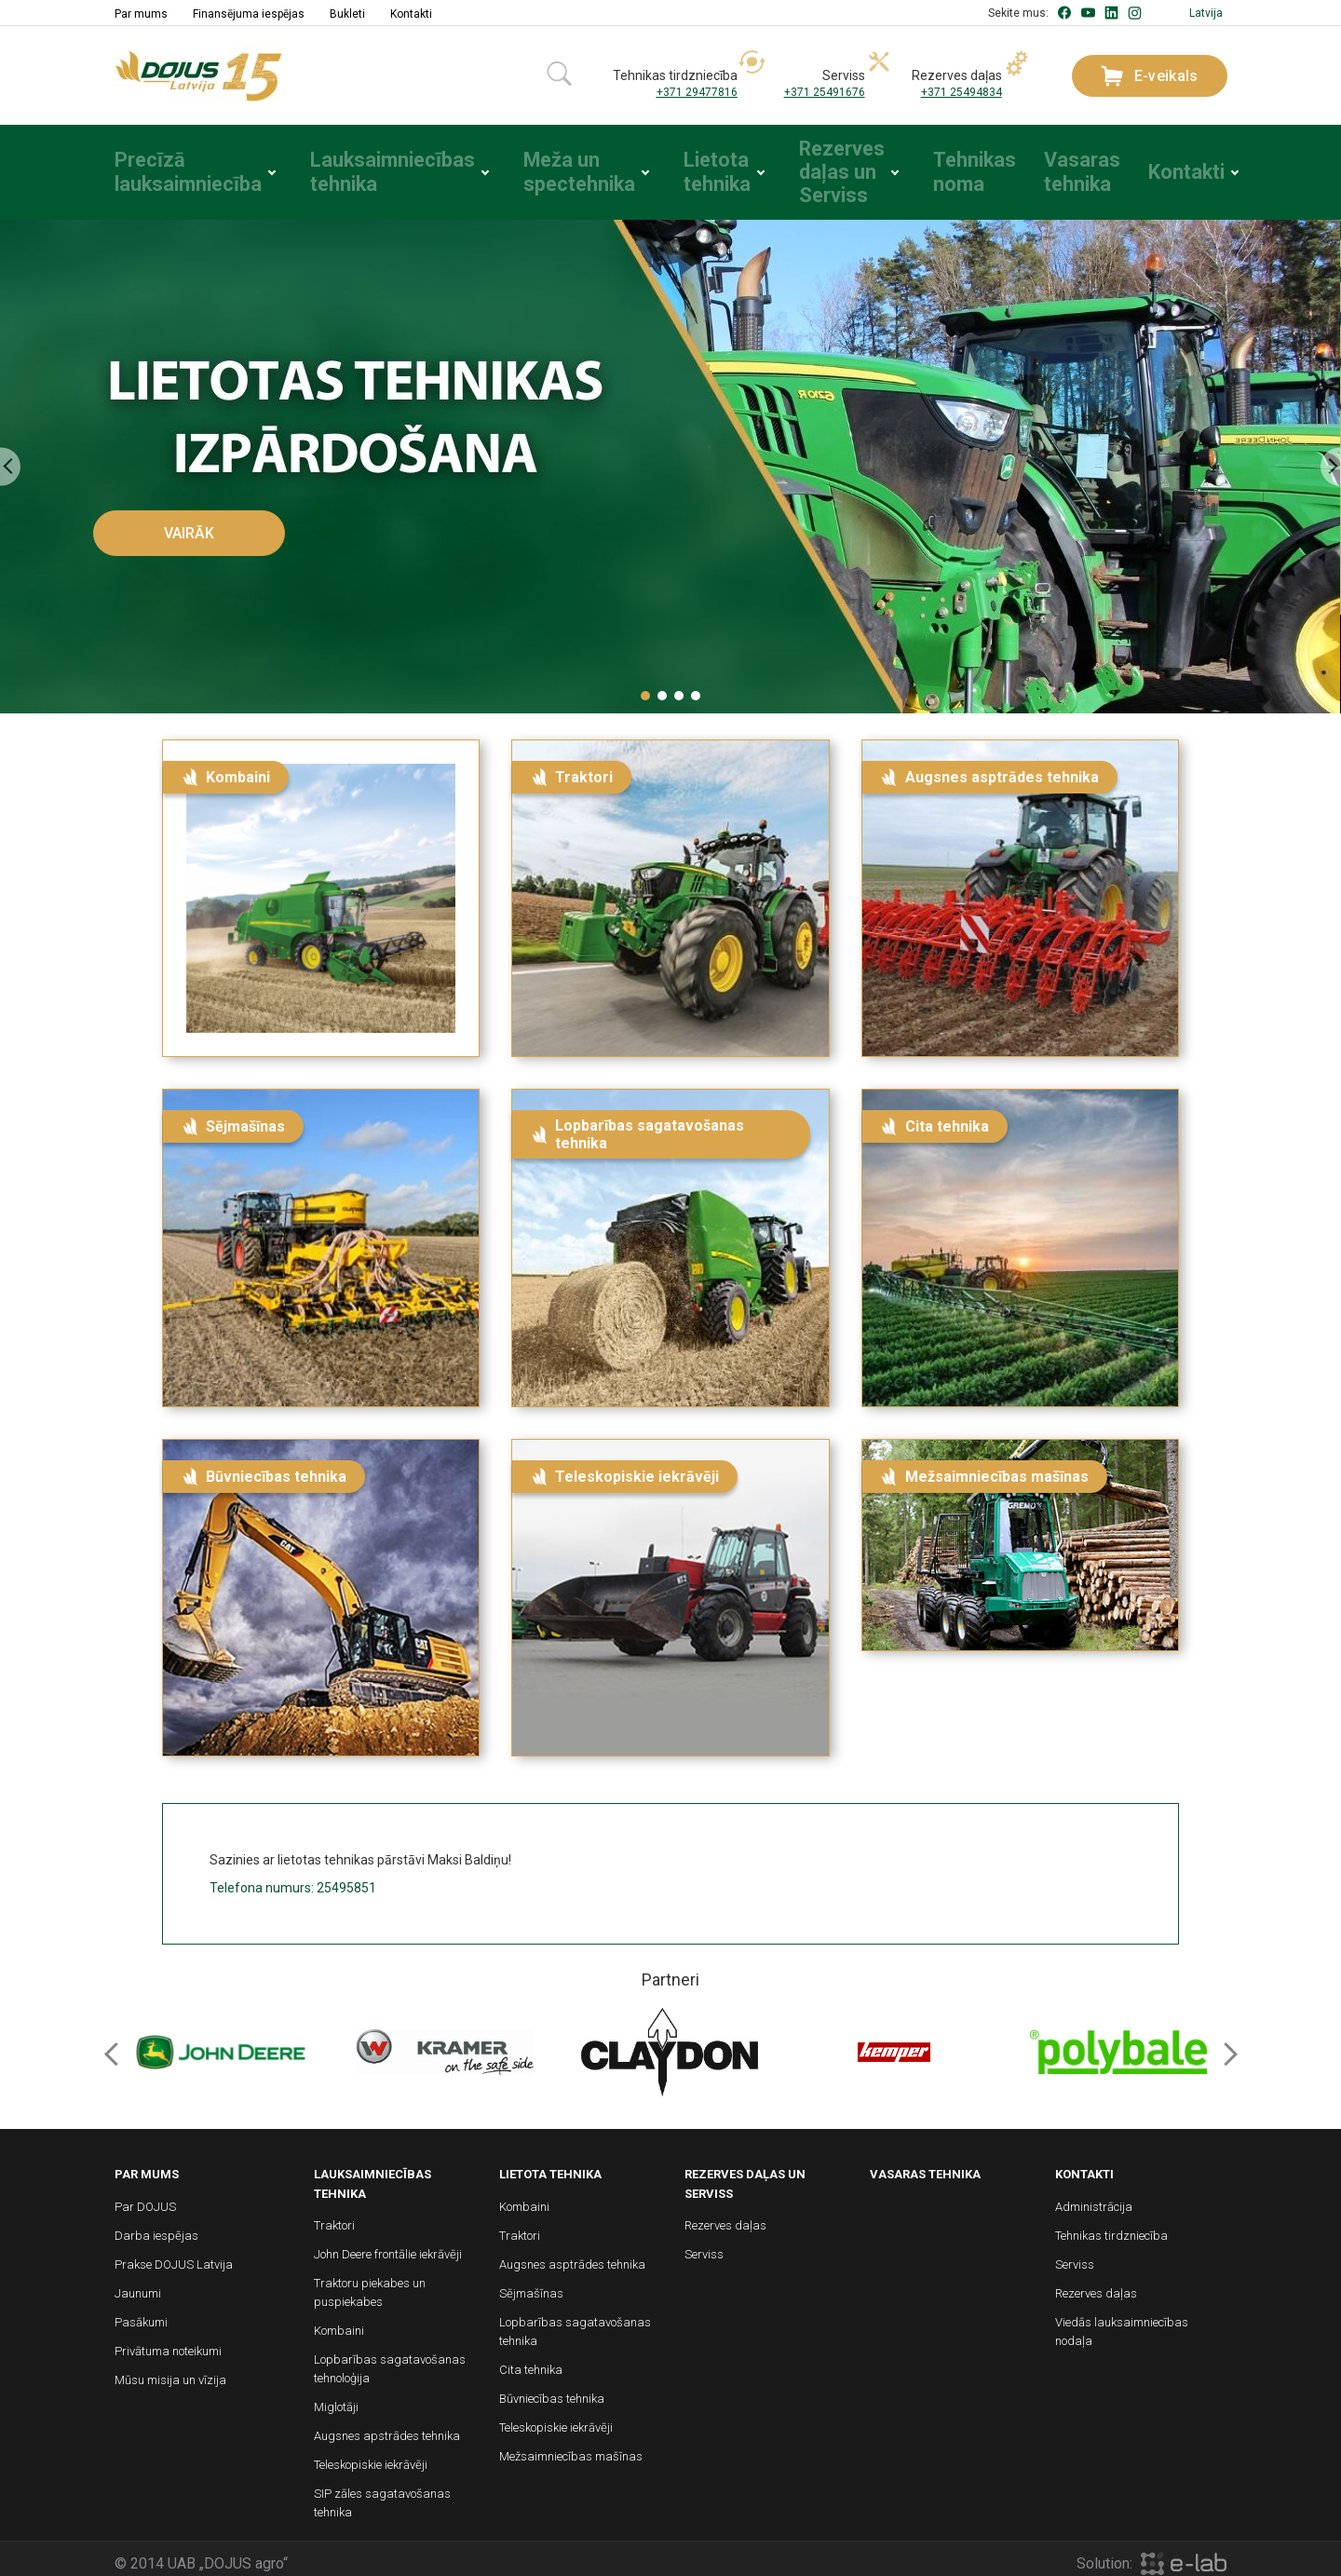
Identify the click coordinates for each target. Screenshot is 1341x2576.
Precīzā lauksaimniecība (172, 167)
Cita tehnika (530, 2360)
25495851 (346, 1878)
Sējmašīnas (531, 2284)
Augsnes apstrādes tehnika (387, 2427)
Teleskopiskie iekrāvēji (370, 2455)
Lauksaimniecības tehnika (364, 167)
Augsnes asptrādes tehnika (572, 2255)
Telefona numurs (260, 1878)
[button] (645, 686)
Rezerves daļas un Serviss (817, 168)
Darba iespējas (156, 2226)
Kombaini (339, 2321)
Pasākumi (141, 2313)
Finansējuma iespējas (249, 13)
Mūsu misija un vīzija (170, 2371)
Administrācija (1093, 2197)
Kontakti (411, 13)
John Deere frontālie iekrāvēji (388, 2245)
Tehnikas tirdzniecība (1111, 2226)
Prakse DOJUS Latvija (174, 2255)
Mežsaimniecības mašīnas (571, 2447)
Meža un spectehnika (544, 167)
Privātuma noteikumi (168, 2342)
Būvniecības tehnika (551, 2389)
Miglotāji (336, 2398)
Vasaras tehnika (1068, 167)
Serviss (704, 2245)
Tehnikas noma (955, 167)
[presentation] (10, 458)
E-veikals (1150, 76)
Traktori (334, 2216)
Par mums (141, 13)
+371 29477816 (697, 92)
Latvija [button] (1206, 13)
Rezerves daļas (725, 2216)
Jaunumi (138, 2284)
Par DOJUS (145, 2197)
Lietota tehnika (685, 167)
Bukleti (347, 13)
